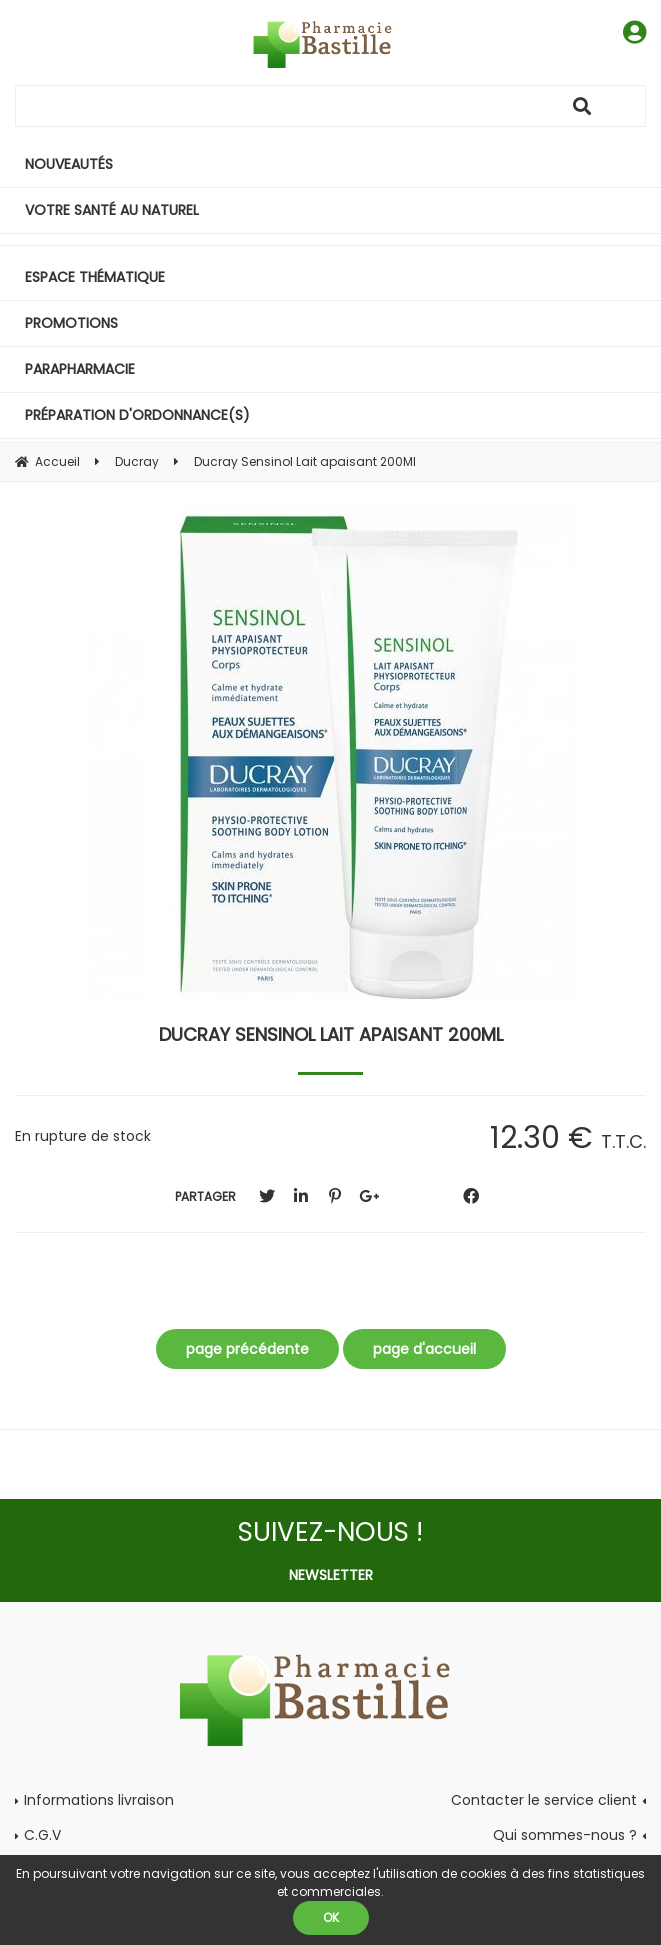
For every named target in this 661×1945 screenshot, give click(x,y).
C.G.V (42, 1835)
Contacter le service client (544, 1800)
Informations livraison (99, 1800)
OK (331, 1917)
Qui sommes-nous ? (565, 1835)
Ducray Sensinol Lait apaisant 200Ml (331, 1034)
